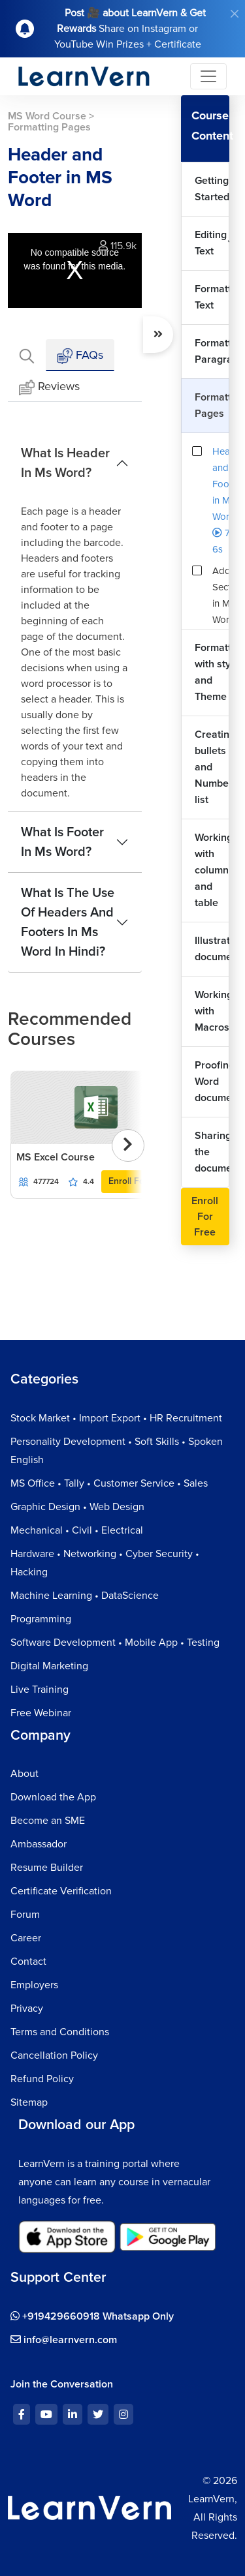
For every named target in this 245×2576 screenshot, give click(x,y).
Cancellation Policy (54, 2055)
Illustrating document (212, 948)
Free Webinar (40, 1713)
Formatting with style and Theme (212, 672)
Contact (28, 1961)
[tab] (27, 355)
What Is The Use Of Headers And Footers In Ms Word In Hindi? (67, 922)
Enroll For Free (138, 1181)
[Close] (234, 13)
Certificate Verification (61, 1891)
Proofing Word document (212, 1081)
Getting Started (212, 189)
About (24, 1773)
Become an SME (47, 1820)
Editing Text (211, 243)
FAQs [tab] (80, 356)
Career (25, 1938)
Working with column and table (212, 870)
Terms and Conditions (59, 2031)
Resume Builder (46, 1867)
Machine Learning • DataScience (84, 1595)
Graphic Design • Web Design (77, 1506)
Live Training (39, 1689)
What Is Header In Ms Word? (65, 463)
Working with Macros (212, 1011)
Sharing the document (212, 1152)
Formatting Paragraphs (212, 351)
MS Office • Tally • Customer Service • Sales (109, 1483)
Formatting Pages (212, 405)
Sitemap (29, 2102)
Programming (40, 1619)
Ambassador (38, 1844)
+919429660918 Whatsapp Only (92, 2316)
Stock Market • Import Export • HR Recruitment (116, 1418)
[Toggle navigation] (208, 76)
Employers (34, 1985)
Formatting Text (212, 297)
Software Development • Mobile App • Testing (115, 1642)
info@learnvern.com (63, 2339)
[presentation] (128, 1145)
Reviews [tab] (49, 387)
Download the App (53, 1797)
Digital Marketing (49, 1666)
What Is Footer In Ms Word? (62, 842)
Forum (25, 1914)
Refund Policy (42, 2078)
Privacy (26, 2008)
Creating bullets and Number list (212, 767)
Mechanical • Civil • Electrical (76, 1530)
